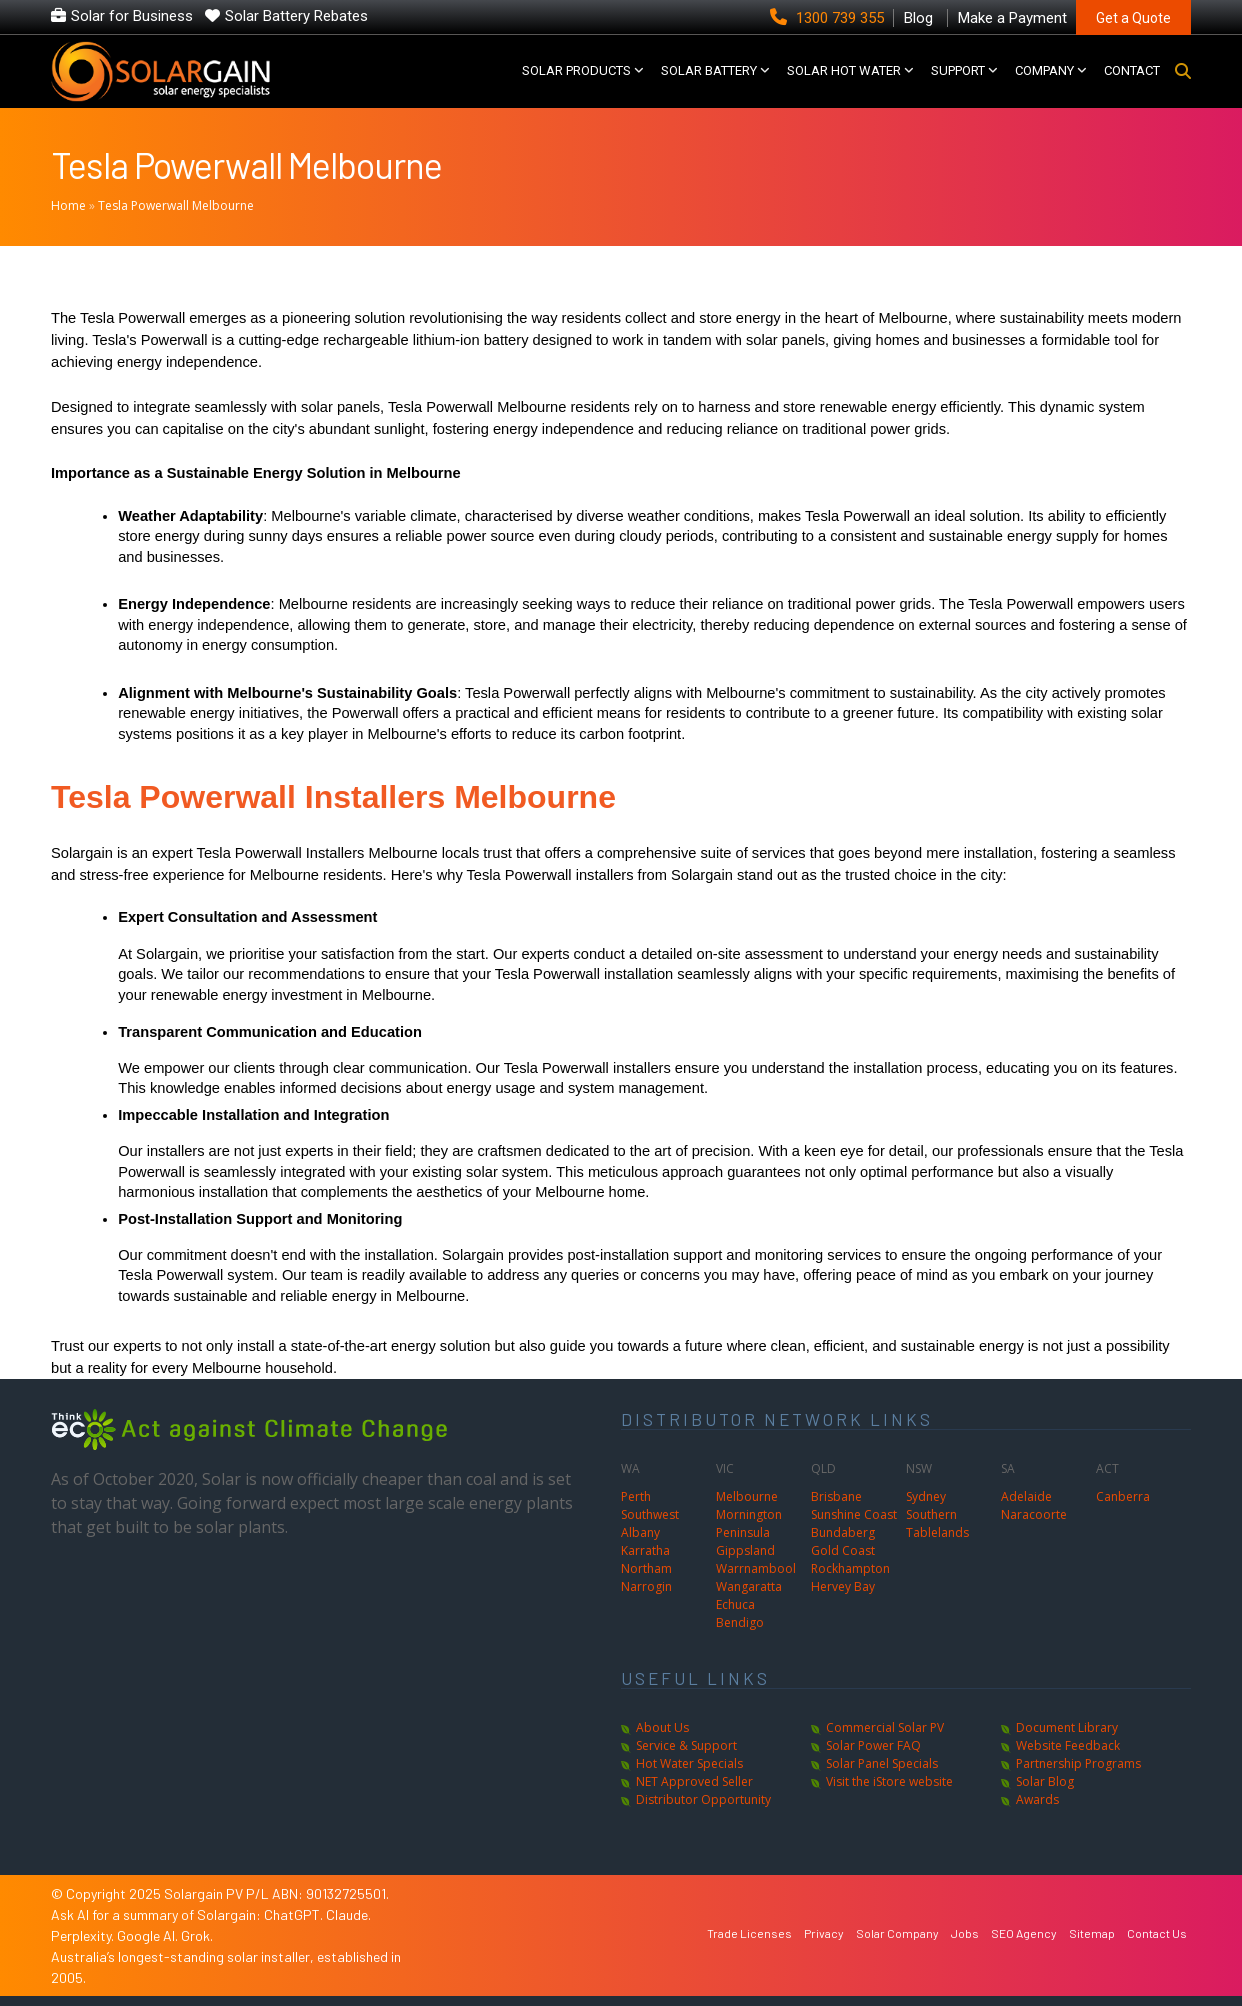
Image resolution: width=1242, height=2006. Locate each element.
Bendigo (740, 1622)
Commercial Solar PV (885, 1727)
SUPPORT (958, 70)
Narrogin (646, 1586)
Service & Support (686, 1745)
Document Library (1067, 1727)
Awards (1037, 1799)
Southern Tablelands (937, 1523)
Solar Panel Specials (882, 1763)
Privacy (824, 1933)
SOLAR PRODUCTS (576, 70)
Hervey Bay (843, 1586)
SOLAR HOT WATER (844, 70)
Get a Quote (1133, 18)
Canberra (1123, 1496)
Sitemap (1092, 1933)
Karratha (645, 1550)
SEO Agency (1024, 1933)
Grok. (197, 1935)
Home (68, 205)
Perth (636, 1496)
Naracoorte (1034, 1514)
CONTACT (1132, 70)
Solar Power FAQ (873, 1745)
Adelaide (1026, 1496)
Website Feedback (1068, 1745)
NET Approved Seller (694, 1781)
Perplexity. (84, 1935)
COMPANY (1044, 70)
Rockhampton (850, 1568)
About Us (662, 1727)
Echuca (735, 1604)
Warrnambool (756, 1568)
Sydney (926, 1496)
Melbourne (747, 1496)
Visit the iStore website (889, 1781)
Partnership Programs (1078, 1763)
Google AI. (149, 1935)
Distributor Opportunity (703, 1799)
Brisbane (836, 1496)
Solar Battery (709, 70)
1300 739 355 (829, 18)
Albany (640, 1532)
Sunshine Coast (854, 1514)
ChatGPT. (295, 1914)
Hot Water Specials (689, 1763)
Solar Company (897, 1933)
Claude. (348, 1914)
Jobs (965, 1933)
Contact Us (1157, 1933)
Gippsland (745, 1550)
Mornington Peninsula (749, 1523)
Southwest (650, 1514)
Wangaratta (749, 1586)
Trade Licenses (749, 1933)
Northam (646, 1568)
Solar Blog (1045, 1781)
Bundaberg (843, 1532)
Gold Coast (843, 1550)
